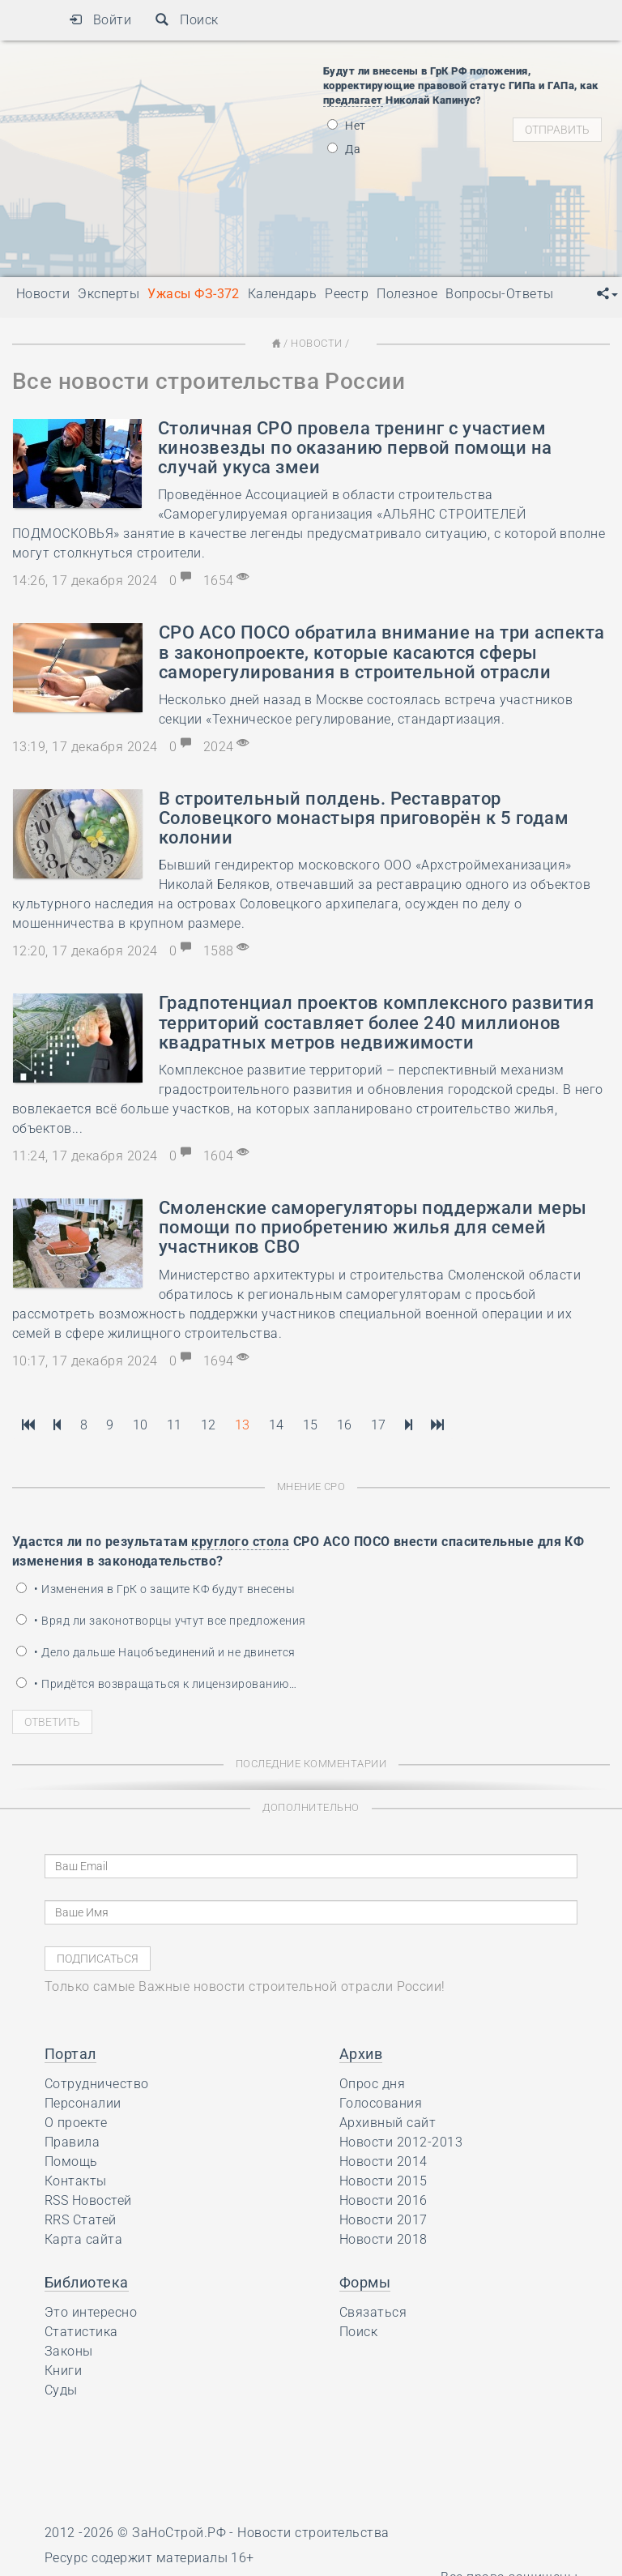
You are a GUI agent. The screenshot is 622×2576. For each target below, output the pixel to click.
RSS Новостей (88, 2200)
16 (344, 1425)
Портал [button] (70, 2053)
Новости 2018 (383, 2239)
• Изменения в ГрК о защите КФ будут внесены (155, 1589)
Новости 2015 (383, 2181)
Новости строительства (313, 2532)
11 (174, 1425)
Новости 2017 (383, 2220)
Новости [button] (43, 293)
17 (378, 1425)
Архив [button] (360, 2053)
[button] (607, 294)
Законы (69, 2351)
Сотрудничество (97, 2083)
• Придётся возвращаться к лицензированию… (156, 1683)
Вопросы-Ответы (499, 293)
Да (343, 149)
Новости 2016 (383, 2200)
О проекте (76, 2122)
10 (140, 1425)
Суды (61, 2390)
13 (242, 1425)
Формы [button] (364, 2282)
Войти (100, 20)
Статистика (81, 2331)
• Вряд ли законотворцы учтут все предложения (161, 1620)
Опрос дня (372, 2083)
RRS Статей (81, 2220)
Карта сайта (83, 2239)
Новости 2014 (383, 2161)
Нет (346, 125)
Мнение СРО (311, 1486)
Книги (63, 2370)
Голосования (380, 2103)
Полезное (407, 293)
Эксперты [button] (108, 293)
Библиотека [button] (87, 2282)
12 (208, 1425)
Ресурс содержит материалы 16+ (149, 2557)
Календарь (282, 293)
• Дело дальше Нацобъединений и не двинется (156, 1652)
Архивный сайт (387, 2122)
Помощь (71, 2161)
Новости (316, 343)
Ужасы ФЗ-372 (193, 293)
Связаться (373, 2312)
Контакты (76, 2181)
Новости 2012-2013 (400, 2142)
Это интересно (91, 2312)
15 (310, 1425)
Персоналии (83, 2103)
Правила (72, 2142)
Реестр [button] (347, 293)
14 (276, 1425)
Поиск (187, 20)
